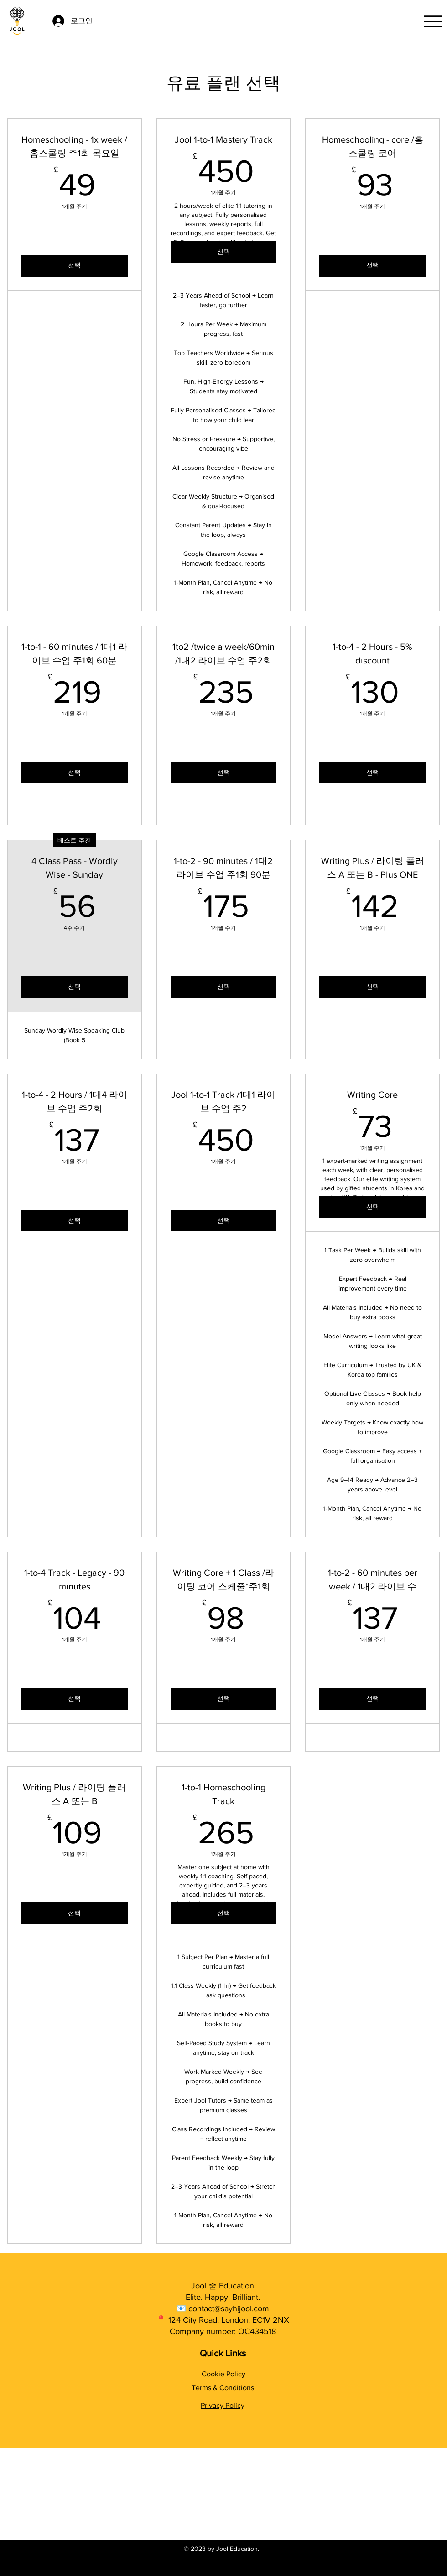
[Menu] (433, 21)
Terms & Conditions (223, 2387)
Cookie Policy (223, 2374)
